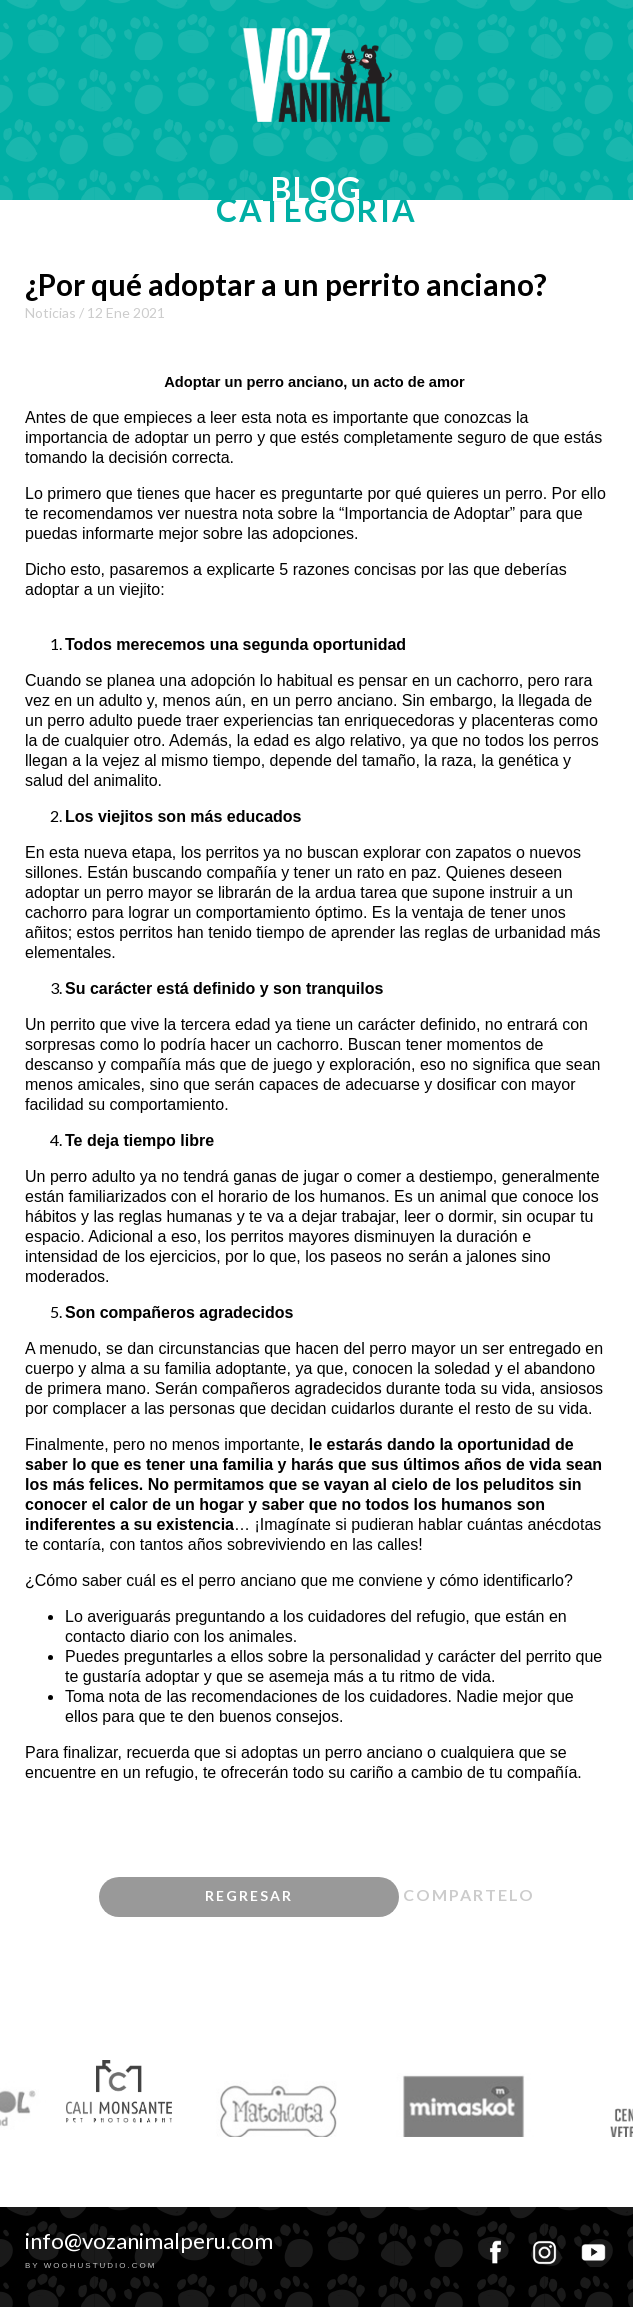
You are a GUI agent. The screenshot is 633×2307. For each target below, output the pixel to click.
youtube (593, 2245)
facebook (495, 2245)
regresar (249, 1895)
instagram (544, 2245)
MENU (593, 13)
